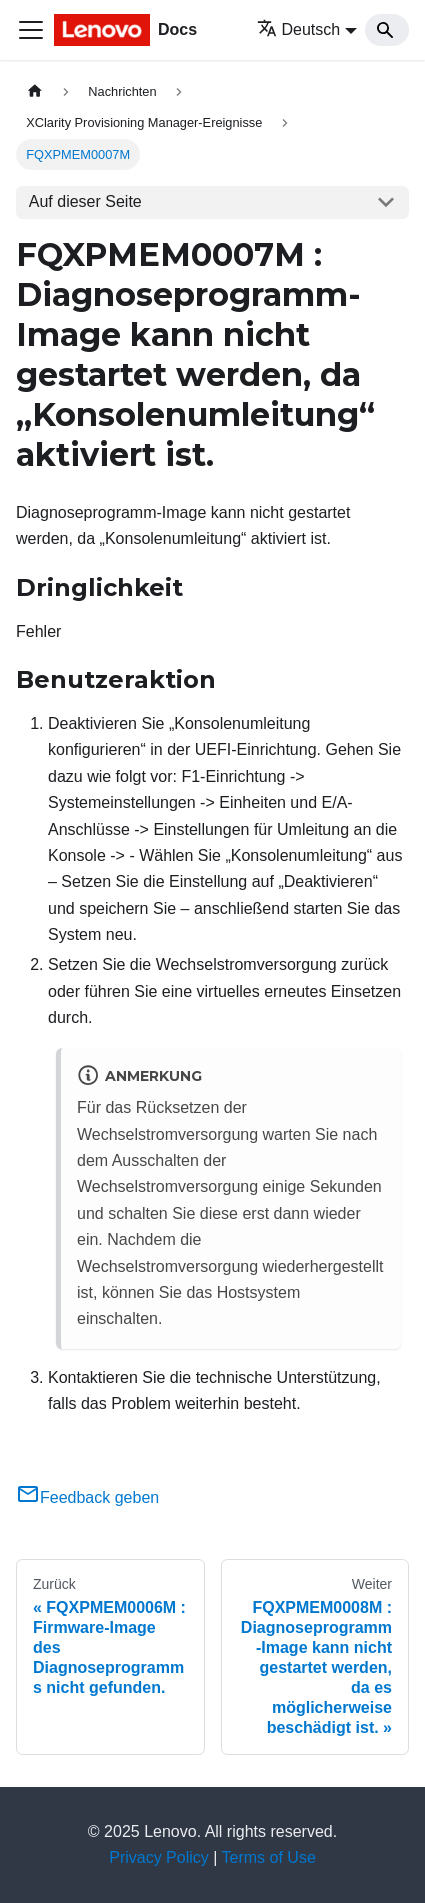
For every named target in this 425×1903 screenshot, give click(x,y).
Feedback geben (87, 1497)
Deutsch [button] (299, 29)
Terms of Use (269, 1857)
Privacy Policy (159, 1857)
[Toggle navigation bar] (31, 30)
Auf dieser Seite (85, 201)
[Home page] (35, 91)
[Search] (387, 30)
